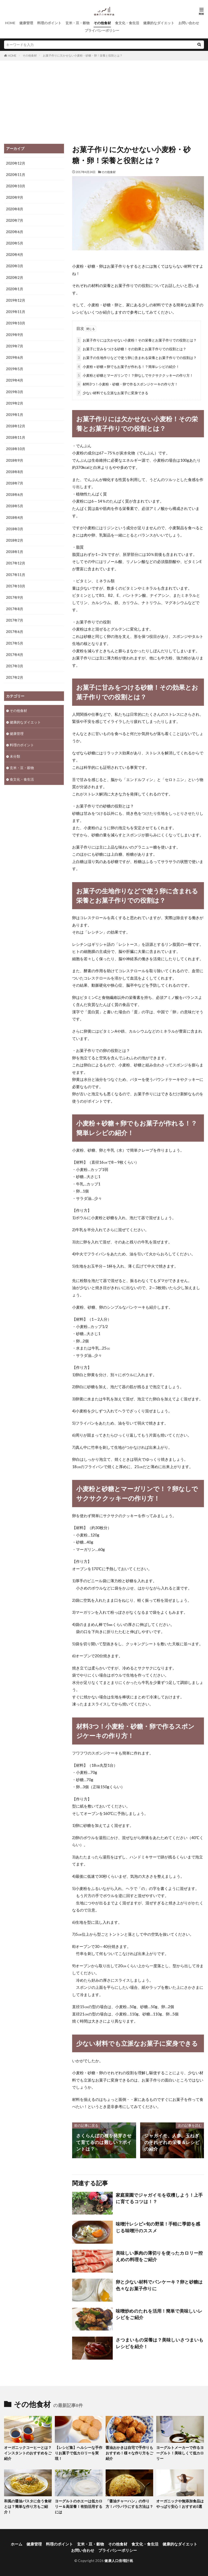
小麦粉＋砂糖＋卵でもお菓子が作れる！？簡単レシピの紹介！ (128, 366)
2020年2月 (14, 277)
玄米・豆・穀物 (77, 23)
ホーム (16, 2544)
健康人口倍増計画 (118, 2561)
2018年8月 (14, 472)
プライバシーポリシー (102, 30)
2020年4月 (14, 254)
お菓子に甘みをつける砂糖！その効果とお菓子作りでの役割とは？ (131, 349)
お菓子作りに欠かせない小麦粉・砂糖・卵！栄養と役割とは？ (82, 55)
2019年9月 (14, 335)
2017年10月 (15, 586)
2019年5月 (14, 369)
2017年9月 (14, 597)
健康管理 (26, 23)
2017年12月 (15, 563)
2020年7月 (14, 220)
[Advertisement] (104, 101)
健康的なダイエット (158, 23)
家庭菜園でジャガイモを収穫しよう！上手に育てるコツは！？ (159, 2198)
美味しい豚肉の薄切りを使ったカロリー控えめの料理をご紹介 (159, 2256)
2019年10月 (15, 323)
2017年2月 (14, 677)
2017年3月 (14, 666)
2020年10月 (15, 186)
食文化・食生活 (127, 23)
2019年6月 (14, 357)
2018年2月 (14, 540)
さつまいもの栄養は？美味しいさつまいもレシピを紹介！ (160, 2343)
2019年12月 (15, 300)
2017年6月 (14, 632)
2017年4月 (14, 654)
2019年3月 (14, 392)
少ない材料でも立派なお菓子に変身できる (112, 393)
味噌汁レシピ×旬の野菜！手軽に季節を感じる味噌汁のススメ (158, 2227)
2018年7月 (14, 483)
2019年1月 (14, 414)
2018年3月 (14, 529)
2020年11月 (15, 174)
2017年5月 (14, 643)
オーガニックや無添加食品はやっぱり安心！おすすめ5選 (180, 2504)
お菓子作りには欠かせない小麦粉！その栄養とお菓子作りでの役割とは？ (137, 340)
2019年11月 (15, 312)
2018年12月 (15, 426)
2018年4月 (14, 517)
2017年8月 (14, 609)
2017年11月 (15, 575)
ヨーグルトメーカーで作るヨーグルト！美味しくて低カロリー (180, 2453)
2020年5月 (14, 243)
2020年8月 (14, 209)
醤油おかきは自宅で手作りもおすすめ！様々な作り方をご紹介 (129, 2453)
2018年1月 (14, 552)
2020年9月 (14, 197)
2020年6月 (14, 232)
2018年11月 (15, 437)
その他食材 (102, 23)
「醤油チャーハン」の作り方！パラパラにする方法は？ (129, 2504)
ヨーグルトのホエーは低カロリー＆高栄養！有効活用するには (78, 2506)
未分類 (15, 756)
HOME (10, 23)
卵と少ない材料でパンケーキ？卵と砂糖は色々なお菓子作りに (159, 2285)
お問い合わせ (188, 23)
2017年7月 (14, 620)
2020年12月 (15, 163)
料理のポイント (49, 23)
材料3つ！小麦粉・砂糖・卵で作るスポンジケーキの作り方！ (127, 384)
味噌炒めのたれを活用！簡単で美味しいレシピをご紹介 (159, 2314)
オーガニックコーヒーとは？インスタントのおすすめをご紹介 (28, 2453)
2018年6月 (14, 494)
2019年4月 (14, 380)
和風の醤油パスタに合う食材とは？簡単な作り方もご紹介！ (28, 2506)
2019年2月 (14, 403)
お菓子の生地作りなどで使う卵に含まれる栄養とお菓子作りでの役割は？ (137, 358)
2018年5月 (14, 506)
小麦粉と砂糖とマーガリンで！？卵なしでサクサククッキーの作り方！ (135, 375)
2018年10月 (15, 449)
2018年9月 (14, 460)
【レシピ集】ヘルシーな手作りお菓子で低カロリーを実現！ (78, 2453)
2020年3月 (14, 266)
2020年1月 (14, 289)
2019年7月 (14, 346)
